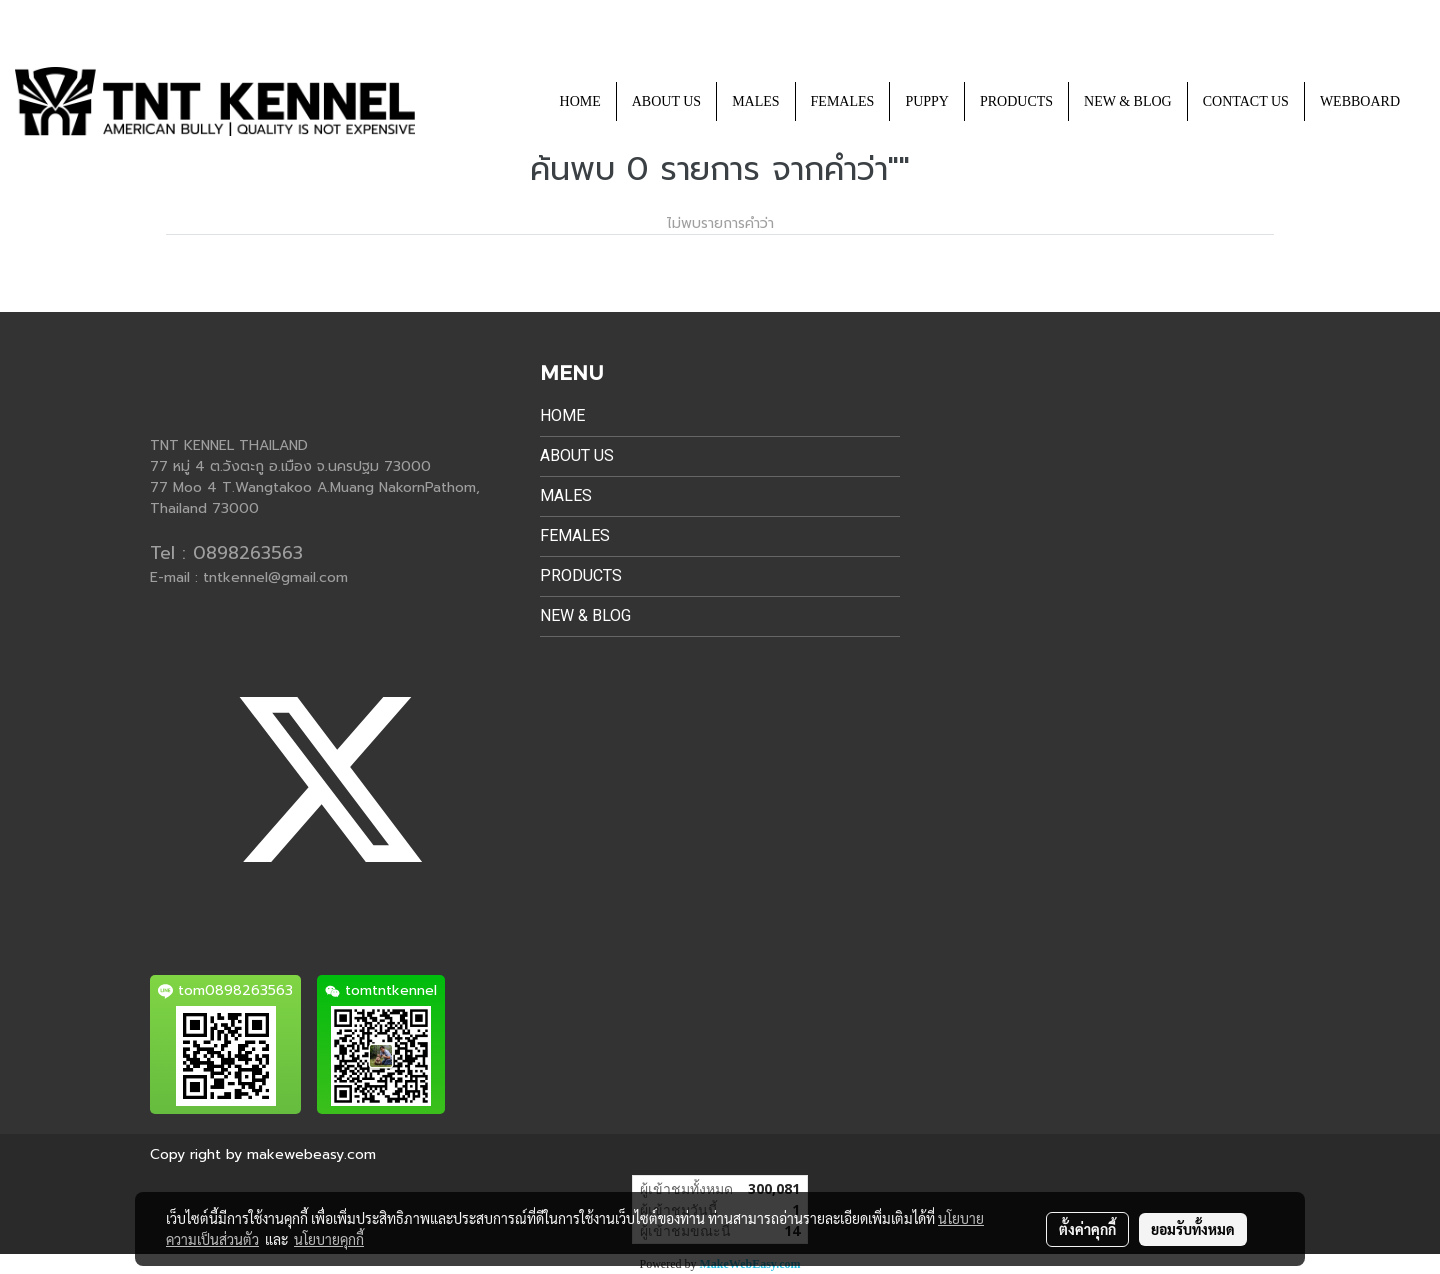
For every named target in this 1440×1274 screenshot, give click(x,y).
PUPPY (927, 101)
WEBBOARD (1360, 101)
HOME (580, 101)
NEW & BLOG (1128, 101)
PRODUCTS (1016, 101)
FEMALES (843, 101)
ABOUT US (666, 101)
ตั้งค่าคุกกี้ (1087, 1229)
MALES (755, 101)
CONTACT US (1246, 101)
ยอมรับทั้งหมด (1193, 1229)
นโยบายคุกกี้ (329, 1239)
